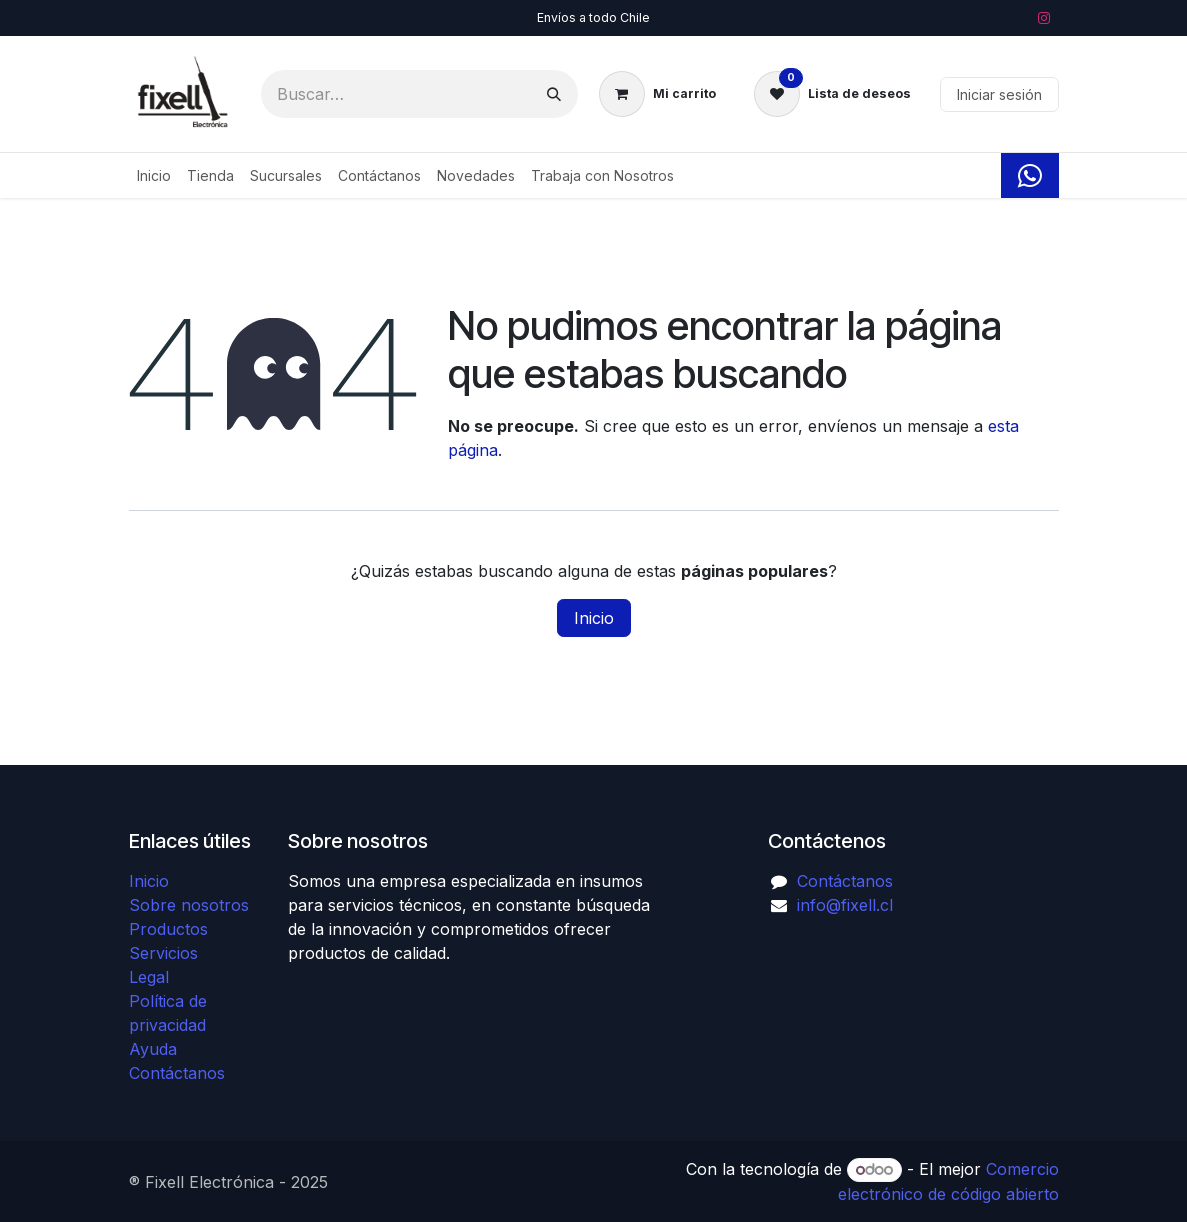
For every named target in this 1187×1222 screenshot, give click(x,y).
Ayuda (153, 1049)
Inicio (594, 618)
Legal (149, 977)
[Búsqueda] (554, 94)
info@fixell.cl (845, 905)
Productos (168, 929)
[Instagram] (1044, 18)
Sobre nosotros (189, 905)
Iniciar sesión (999, 94)
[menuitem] (154, 175)
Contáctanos (177, 1073)
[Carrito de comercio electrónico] (657, 94)
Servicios (163, 953)
